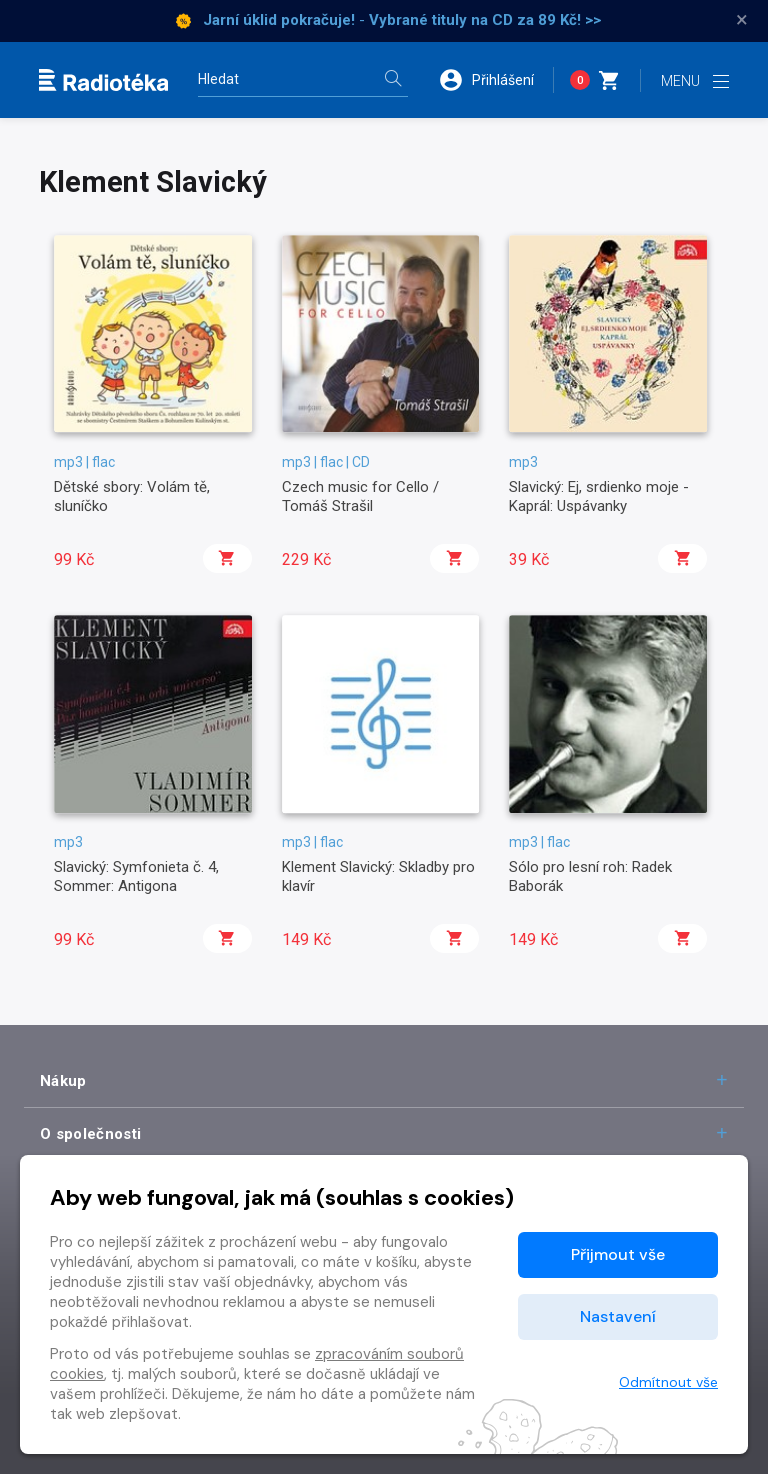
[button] (496, 80)
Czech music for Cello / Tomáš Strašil (360, 496)
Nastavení (618, 1316)
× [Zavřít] (742, 20)
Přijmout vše (618, 1254)
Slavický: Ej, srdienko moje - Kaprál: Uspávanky (599, 496)
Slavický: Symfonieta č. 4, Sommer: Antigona (136, 876)
